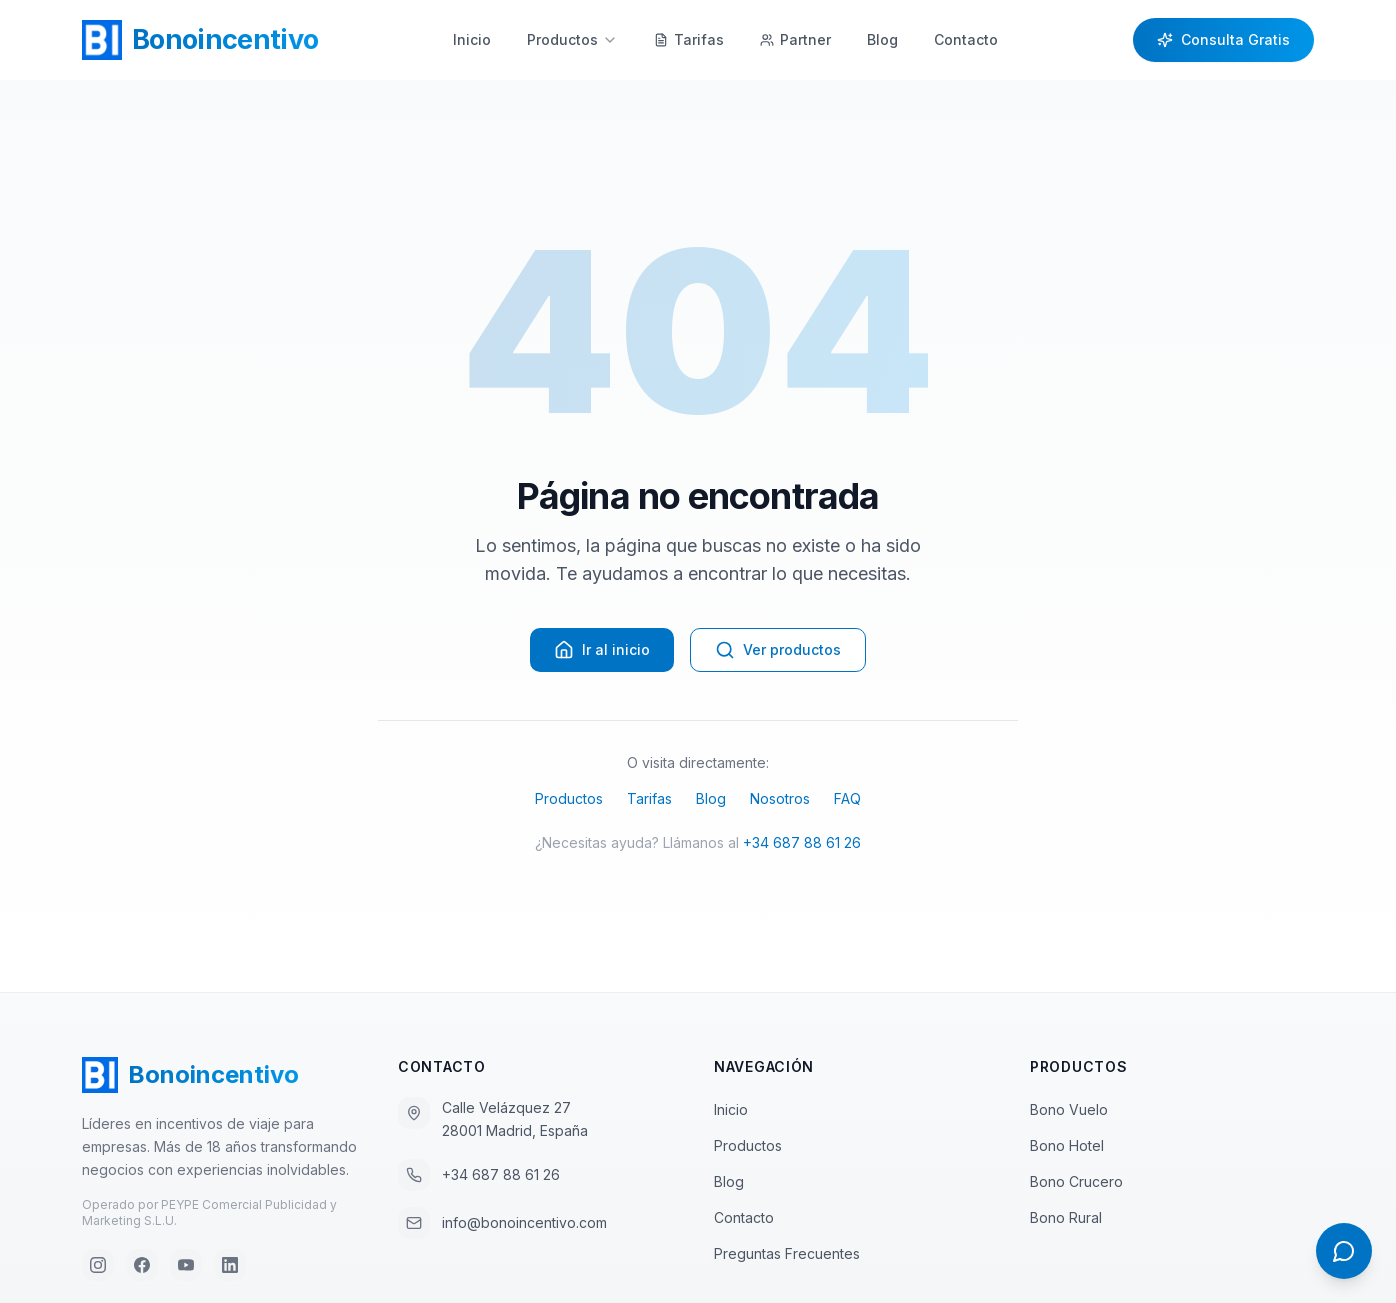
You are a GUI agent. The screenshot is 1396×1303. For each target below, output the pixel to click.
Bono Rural (1066, 1217)
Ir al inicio (602, 650)
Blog (882, 39)
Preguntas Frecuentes (795, 1253)
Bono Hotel (1067, 1145)
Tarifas (649, 798)
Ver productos (778, 650)
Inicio (472, 39)
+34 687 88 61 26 (802, 842)
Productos (572, 39)
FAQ (847, 798)
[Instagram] (98, 1265)
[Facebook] (142, 1265)
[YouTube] (186, 1265)
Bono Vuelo (1069, 1109)
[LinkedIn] (230, 1265)
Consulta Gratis (1223, 39)
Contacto (966, 39)
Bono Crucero (1076, 1181)
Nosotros (780, 798)
